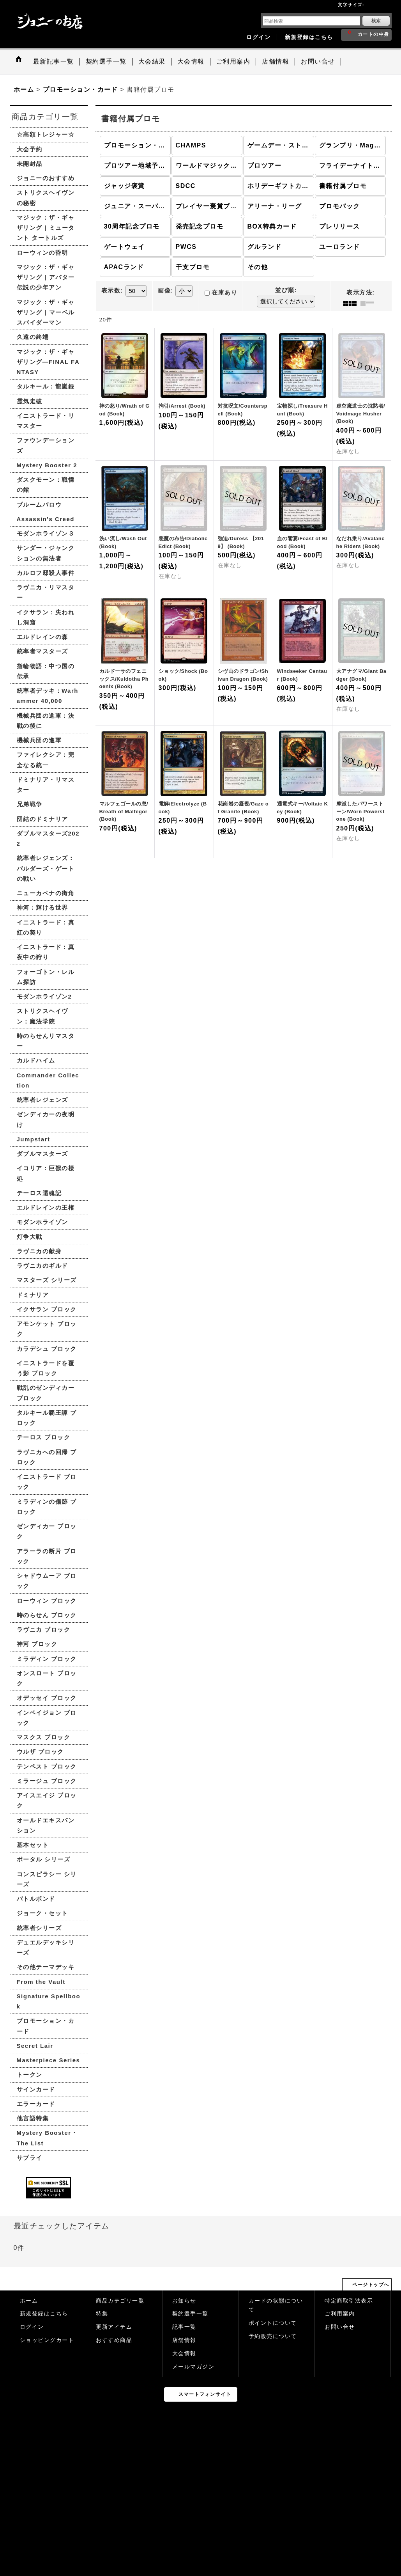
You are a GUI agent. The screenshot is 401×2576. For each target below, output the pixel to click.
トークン (29, 2074)
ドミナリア (33, 1295)
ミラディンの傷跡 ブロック (47, 1506)
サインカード (36, 2089)
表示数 (112, 290)
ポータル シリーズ (44, 1859)
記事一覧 (184, 2327)
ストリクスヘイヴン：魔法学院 (42, 1016)
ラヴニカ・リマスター (46, 592)
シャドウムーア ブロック (47, 1580)
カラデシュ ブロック (47, 1348)
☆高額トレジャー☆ (46, 134)
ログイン (258, 37)
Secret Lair (35, 2045)
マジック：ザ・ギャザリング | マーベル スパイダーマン (46, 312)
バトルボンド (36, 1898)
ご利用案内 (340, 2314)
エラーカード (36, 2104)
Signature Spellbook (49, 2001)
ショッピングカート (47, 2340)
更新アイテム (114, 2327)
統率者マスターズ (42, 651)
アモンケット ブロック (47, 1328)
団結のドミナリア (42, 819)
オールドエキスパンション (46, 1825)
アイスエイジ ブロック (47, 1800)
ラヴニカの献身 (39, 1251)
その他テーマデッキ (46, 1967)
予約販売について (273, 2336)
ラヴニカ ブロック (44, 1629)
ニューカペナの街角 (46, 893)
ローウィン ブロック (47, 1600)
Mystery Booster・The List (47, 2137)
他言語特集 (33, 2118)
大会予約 (29, 149)
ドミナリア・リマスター (46, 784)
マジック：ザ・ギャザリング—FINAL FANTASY (48, 362)
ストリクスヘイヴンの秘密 (46, 197)
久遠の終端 (33, 337)
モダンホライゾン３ (46, 533)
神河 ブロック (37, 1644)
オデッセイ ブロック (47, 1697)
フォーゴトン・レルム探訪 (46, 977)
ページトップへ (370, 2284)
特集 (102, 2314)
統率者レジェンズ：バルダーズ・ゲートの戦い (46, 868)
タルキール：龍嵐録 (46, 386)
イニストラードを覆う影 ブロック (46, 1368)
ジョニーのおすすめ (46, 178)
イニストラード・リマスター (46, 420)
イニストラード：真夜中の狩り (46, 952)
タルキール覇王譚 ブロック (47, 1417)
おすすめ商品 (114, 2340)
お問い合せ (340, 2327)
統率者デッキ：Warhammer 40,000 (47, 695)
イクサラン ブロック (47, 1309)
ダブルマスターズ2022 (48, 838)
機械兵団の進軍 (39, 740)
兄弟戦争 (29, 804)
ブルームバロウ (39, 504)
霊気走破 (29, 401)
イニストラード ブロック (47, 1481)
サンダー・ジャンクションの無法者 (46, 553)
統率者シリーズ (39, 1928)
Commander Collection (48, 1080)
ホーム (29, 2301)
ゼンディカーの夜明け (46, 1119)
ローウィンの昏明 (42, 252)
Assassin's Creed (45, 519)
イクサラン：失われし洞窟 (46, 617)
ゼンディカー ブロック (47, 1531)
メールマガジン (193, 2367)
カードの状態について (276, 2305)
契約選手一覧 (190, 2314)
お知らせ (184, 2301)
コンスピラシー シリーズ (47, 1879)
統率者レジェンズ (42, 1099)
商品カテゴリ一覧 (120, 2301)
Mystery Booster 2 (47, 465)
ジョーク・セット (42, 1913)
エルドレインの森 (42, 636)
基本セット (33, 1845)
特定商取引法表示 (349, 2301)
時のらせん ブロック (47, 1615)
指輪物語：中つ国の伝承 (46, 671)
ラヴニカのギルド (42, 1265)
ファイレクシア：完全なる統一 (46, 759)
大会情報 (184, 2353)
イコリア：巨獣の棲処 (46, 1173)
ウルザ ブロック (40, 1751)
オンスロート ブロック (47, 1678)
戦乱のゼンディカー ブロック (46, 1392)
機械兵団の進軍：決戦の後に (46, 720)
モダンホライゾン (42, 1222)
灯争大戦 (29, 1236)
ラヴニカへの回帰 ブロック (47, 1457)
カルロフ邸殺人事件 (46, 572)
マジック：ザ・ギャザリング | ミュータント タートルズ (46, 227)
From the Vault (41, 1981)
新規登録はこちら (309, 37)
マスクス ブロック (44, 1737)
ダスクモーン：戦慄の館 (46, 484)
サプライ (29, 2157)
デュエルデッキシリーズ (46, 1947)
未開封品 (29, 163)
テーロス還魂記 (39, 1193)
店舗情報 (184, 2340)
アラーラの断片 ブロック (47, 1556)
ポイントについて (273, 2323)
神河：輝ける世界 (42, 907)
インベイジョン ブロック (47, 1717)
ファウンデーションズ (46, 445)
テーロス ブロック (44, 1437)
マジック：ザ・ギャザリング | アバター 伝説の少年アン (46, 277)
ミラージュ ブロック (47, 1781)
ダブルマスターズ (42, 1153)
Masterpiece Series (48, 2060)
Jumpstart (33, 1139)
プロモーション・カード (46, 2025)
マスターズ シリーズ (47, 1280)
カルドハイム (36, 1060)
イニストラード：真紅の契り (46, 927)
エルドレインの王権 (46, 1207)
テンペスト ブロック (47, 1766)
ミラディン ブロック (47, 1658)
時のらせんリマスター (46, 1041)
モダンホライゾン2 (44, 996)
